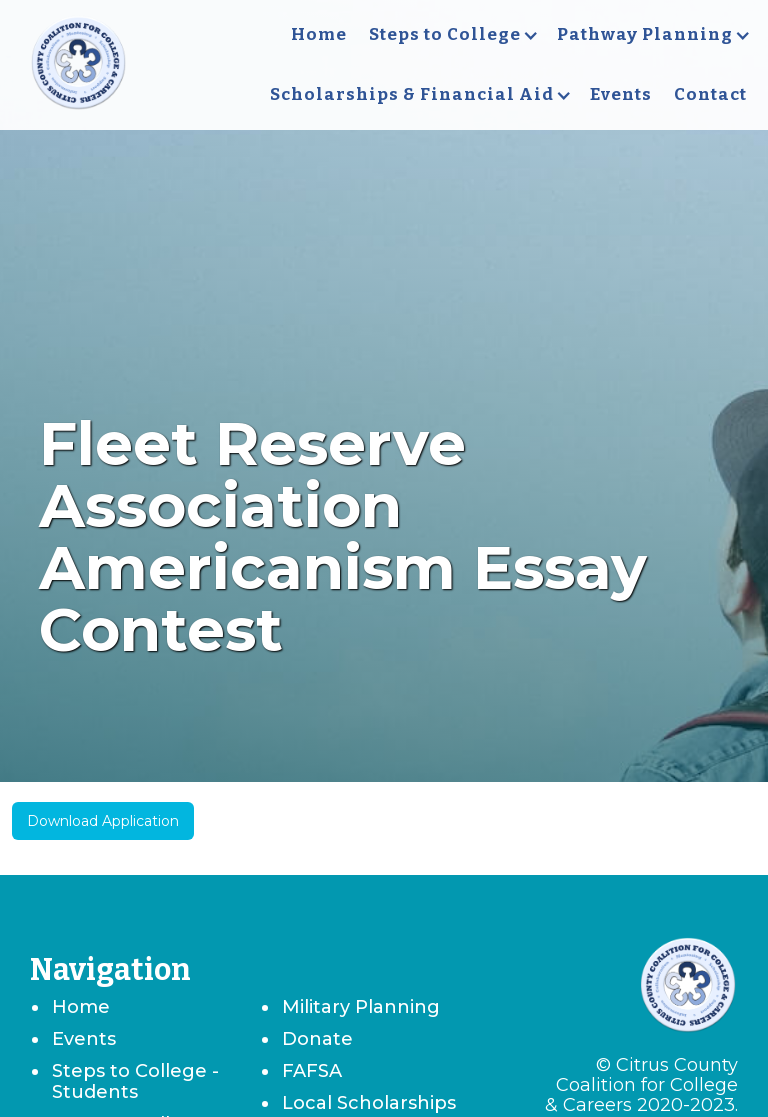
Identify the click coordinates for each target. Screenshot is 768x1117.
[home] (78, 65)
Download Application (103, 821)
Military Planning (361, 1007)
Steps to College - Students (135, 1081)
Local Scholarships (369, 1103)
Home (319, 34)
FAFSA (312, 1071)
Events (621, 94)
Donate (317, 1039)
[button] (452, 35)
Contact (710, 94)
